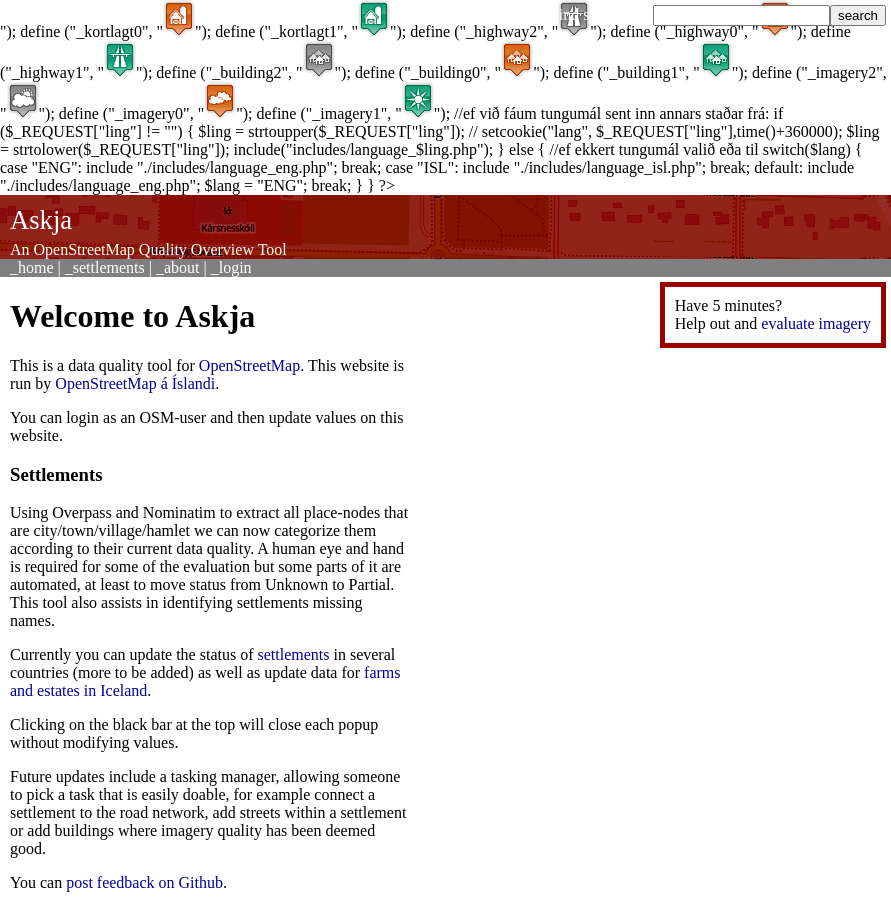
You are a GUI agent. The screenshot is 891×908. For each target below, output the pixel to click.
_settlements (105, 267)
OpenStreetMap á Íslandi (135, 383)
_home (32, 267)
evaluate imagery (816, 323)
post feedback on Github (144, 882)
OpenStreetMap (249, 365)
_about (178, 267)
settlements (294, 654)
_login (231, 267)
